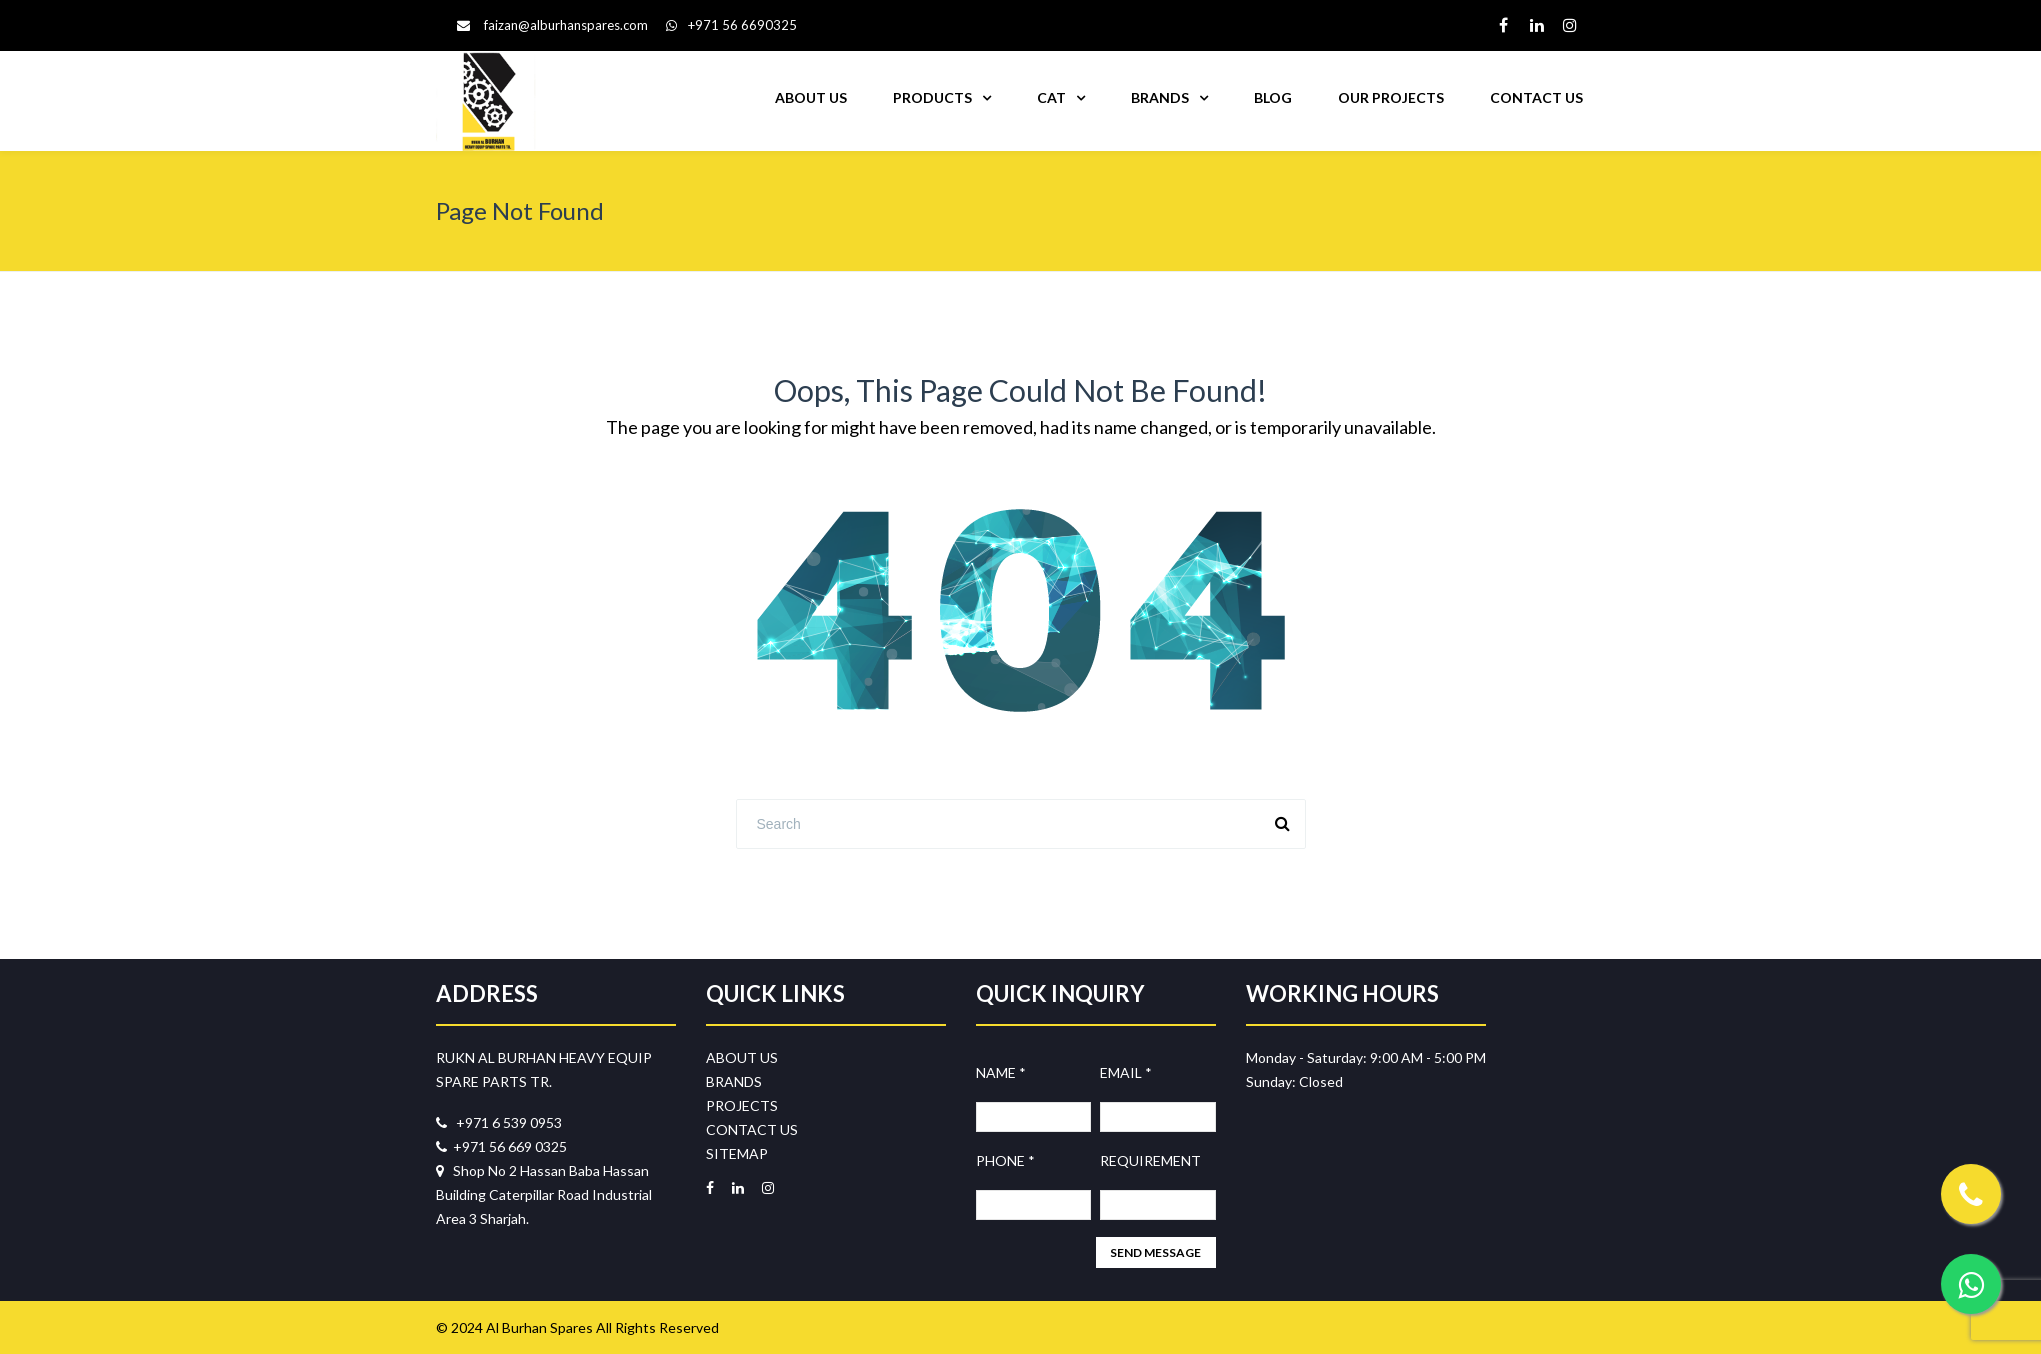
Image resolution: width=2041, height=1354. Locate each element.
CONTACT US (1536, 97)
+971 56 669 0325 (501, 1146)
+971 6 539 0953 (499, 1122)
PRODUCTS (932, 97)
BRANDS (1160, 97)
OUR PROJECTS (1391, 97)
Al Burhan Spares (539, 1327)
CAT (1051, 97)
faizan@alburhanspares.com (566, 25)
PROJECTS (742, 1105)
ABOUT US (811, 97)
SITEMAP (737, 1153)
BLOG (1273, 97)
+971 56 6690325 (731, 25)
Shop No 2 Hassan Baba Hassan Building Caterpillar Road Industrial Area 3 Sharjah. (544, 1194)
